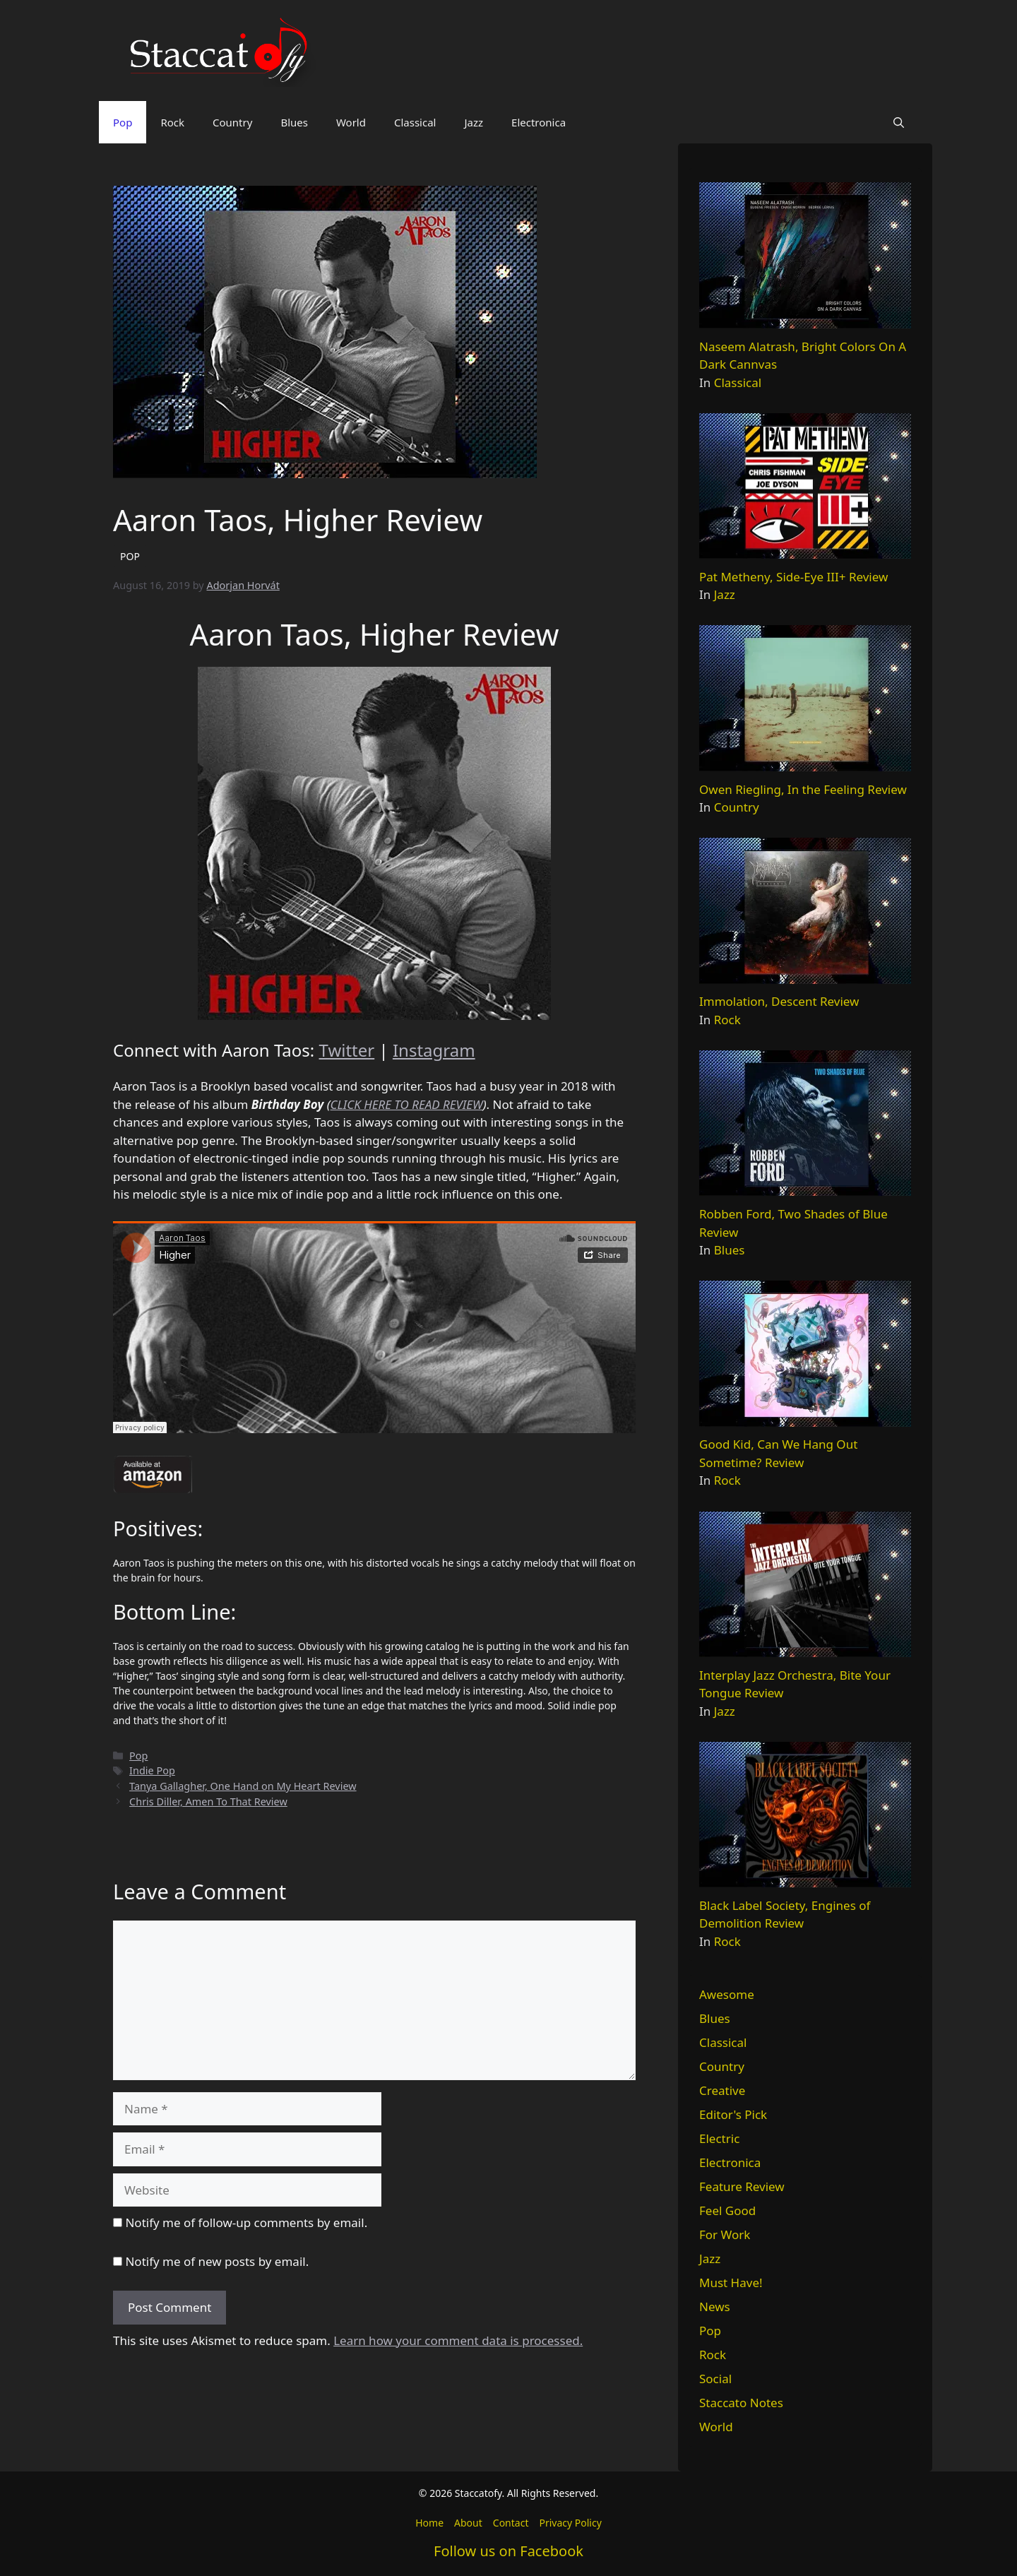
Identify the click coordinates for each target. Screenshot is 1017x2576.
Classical (415, 122)
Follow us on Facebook (508, 2550)
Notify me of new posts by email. (217, 2261)
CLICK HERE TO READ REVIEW (407, 1104)
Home (429, 2522)
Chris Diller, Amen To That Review (208, 1801)
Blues (294, 122)
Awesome (726, 1994)
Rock (172, 122)
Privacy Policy (570, 2522)
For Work (724, 2234)
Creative (722, 2090)
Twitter (347, 1050)
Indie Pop (152, 1770)
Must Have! (731, 2282)
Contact (511, 2522)
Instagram (434, 1050)
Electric (719, 2138)
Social (715, 2378)
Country (232, 122)
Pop (122, 122)
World (351, 122)
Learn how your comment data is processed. (458, 2340)
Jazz (473, 122)
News (714, 2306)
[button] (898, 122)
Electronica (538, 122)
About (468, 2522)
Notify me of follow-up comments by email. (246, 2222)
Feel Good (727, 2210)
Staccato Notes (741, 2402)
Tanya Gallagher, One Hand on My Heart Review (243, 1786)
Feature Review (742, 2186)
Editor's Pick (733, 2114)
